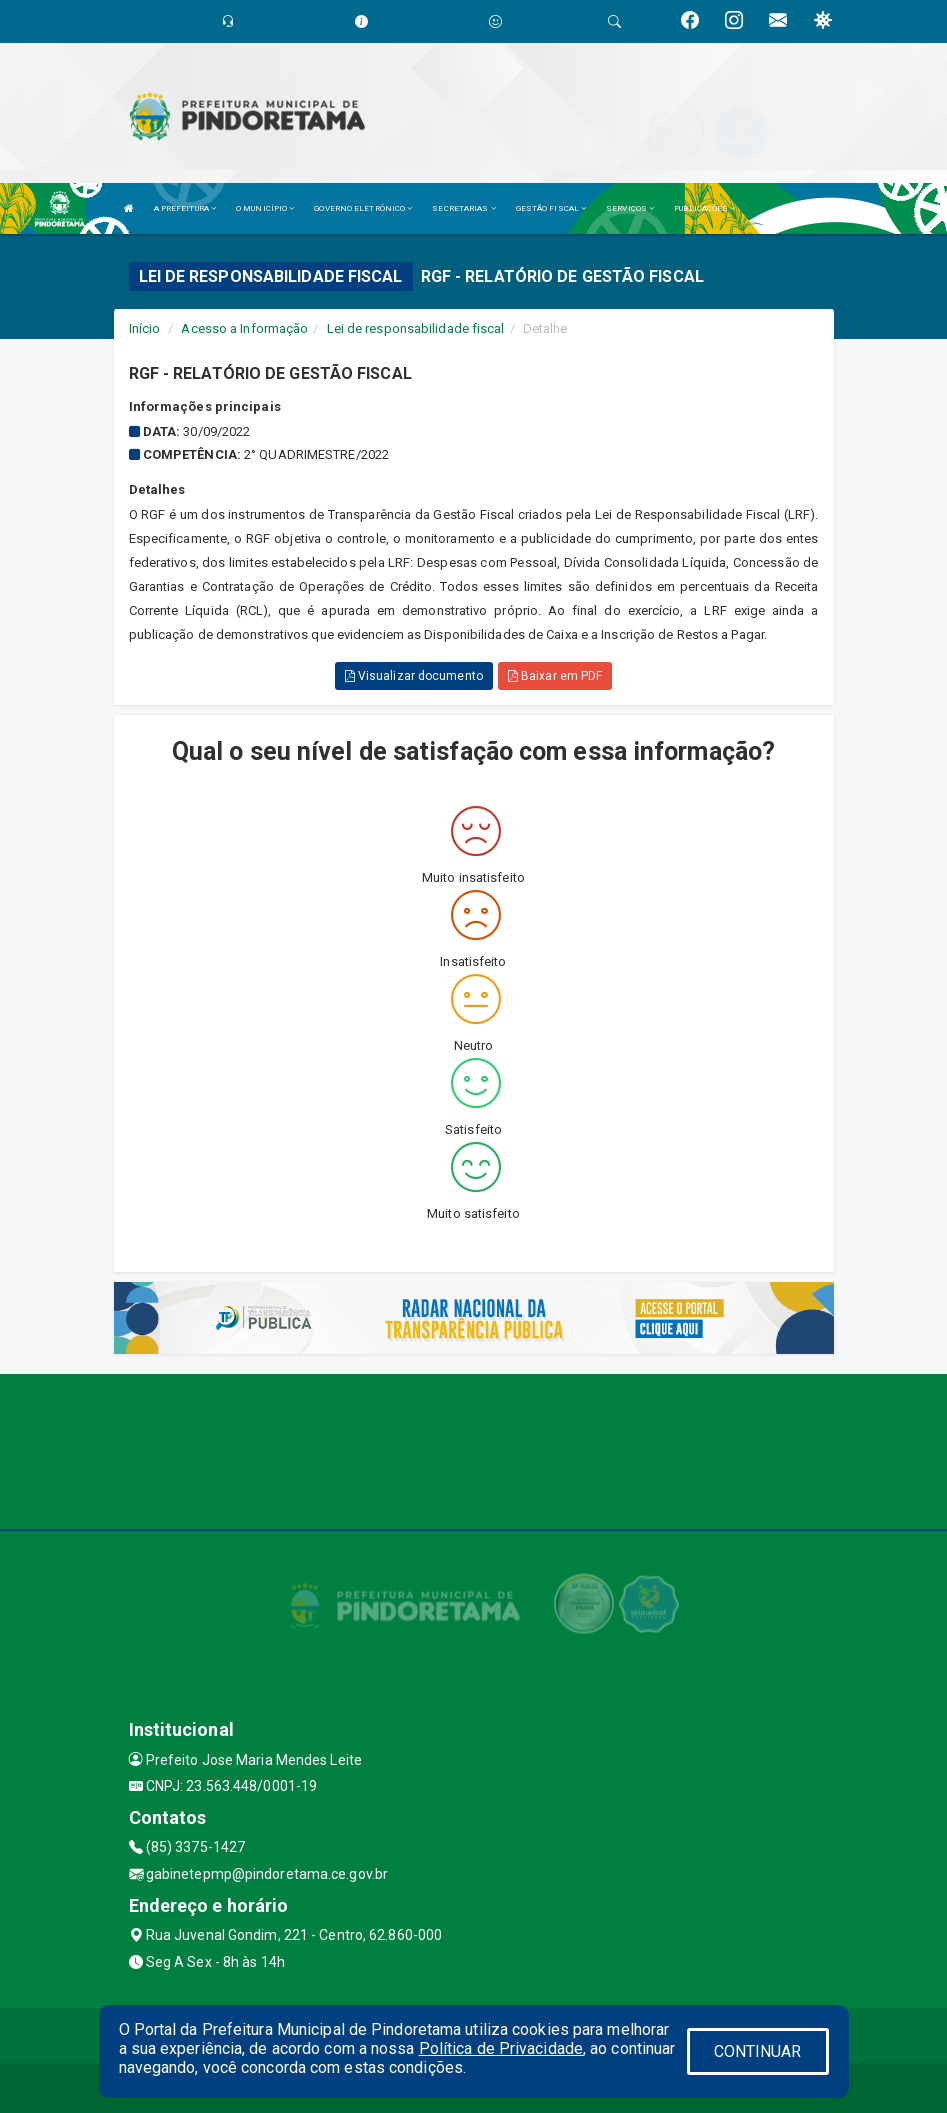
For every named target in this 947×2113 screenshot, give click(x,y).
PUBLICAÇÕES (704, 208)
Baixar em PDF (555, 676)
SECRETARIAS (463, 208)
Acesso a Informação (244, 328)
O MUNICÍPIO (265, 208)
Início (145, 328)
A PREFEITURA (185, 208)
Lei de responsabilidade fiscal (416, 328)
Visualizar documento (414, 676)
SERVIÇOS (630, 208)
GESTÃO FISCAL (551, 208)
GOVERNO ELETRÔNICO (363, 208)
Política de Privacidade (501, 2048)
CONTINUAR (758, 2051)
